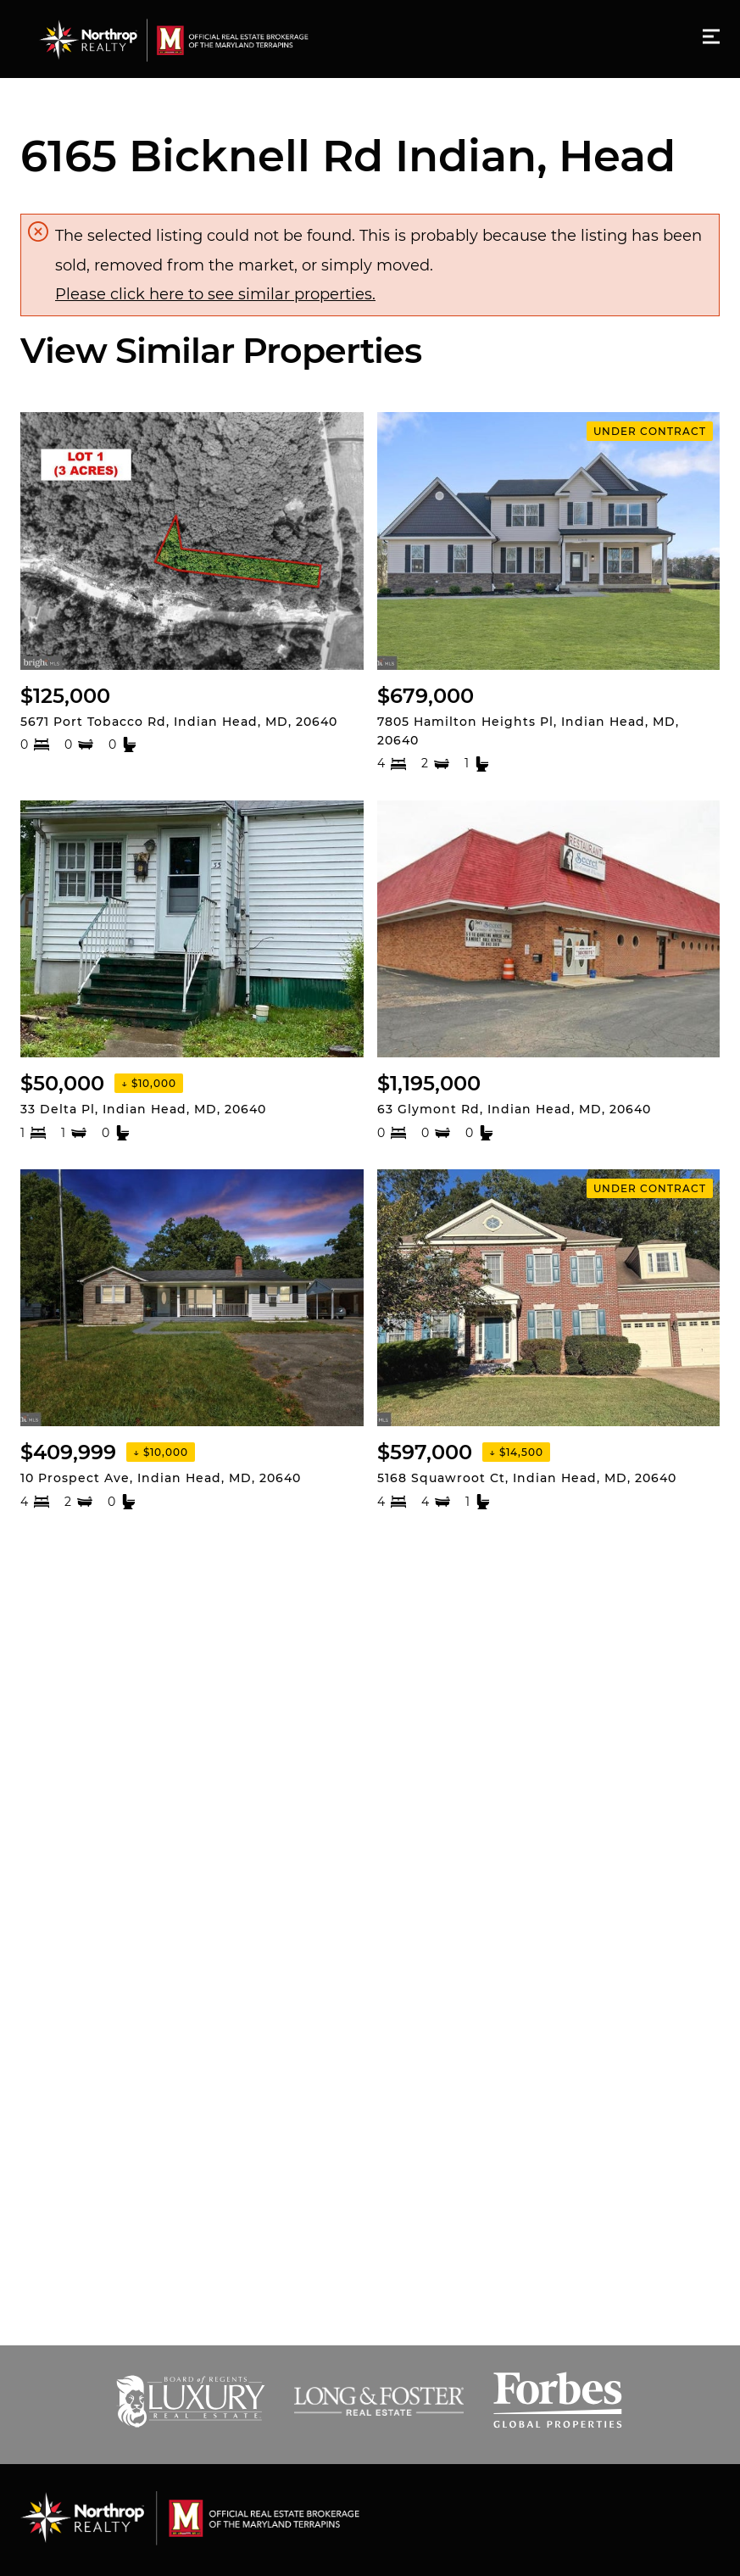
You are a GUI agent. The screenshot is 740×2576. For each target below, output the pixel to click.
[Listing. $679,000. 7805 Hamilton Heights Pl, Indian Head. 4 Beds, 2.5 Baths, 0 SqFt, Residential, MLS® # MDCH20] (549, 592)
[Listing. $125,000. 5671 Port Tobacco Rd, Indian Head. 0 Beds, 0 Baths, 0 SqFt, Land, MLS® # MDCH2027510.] (192, 592)
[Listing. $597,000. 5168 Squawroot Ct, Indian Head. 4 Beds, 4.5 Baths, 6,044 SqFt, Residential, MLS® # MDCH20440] (549, 1340)
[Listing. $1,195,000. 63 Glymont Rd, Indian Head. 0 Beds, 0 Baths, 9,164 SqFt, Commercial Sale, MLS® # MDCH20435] (549, 971)
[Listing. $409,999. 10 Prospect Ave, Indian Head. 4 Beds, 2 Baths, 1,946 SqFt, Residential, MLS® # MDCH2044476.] (192, 1340)
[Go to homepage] (189, 39)
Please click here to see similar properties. (215, 294)
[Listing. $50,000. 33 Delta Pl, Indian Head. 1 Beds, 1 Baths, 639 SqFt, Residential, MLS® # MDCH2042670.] (192, 971)
